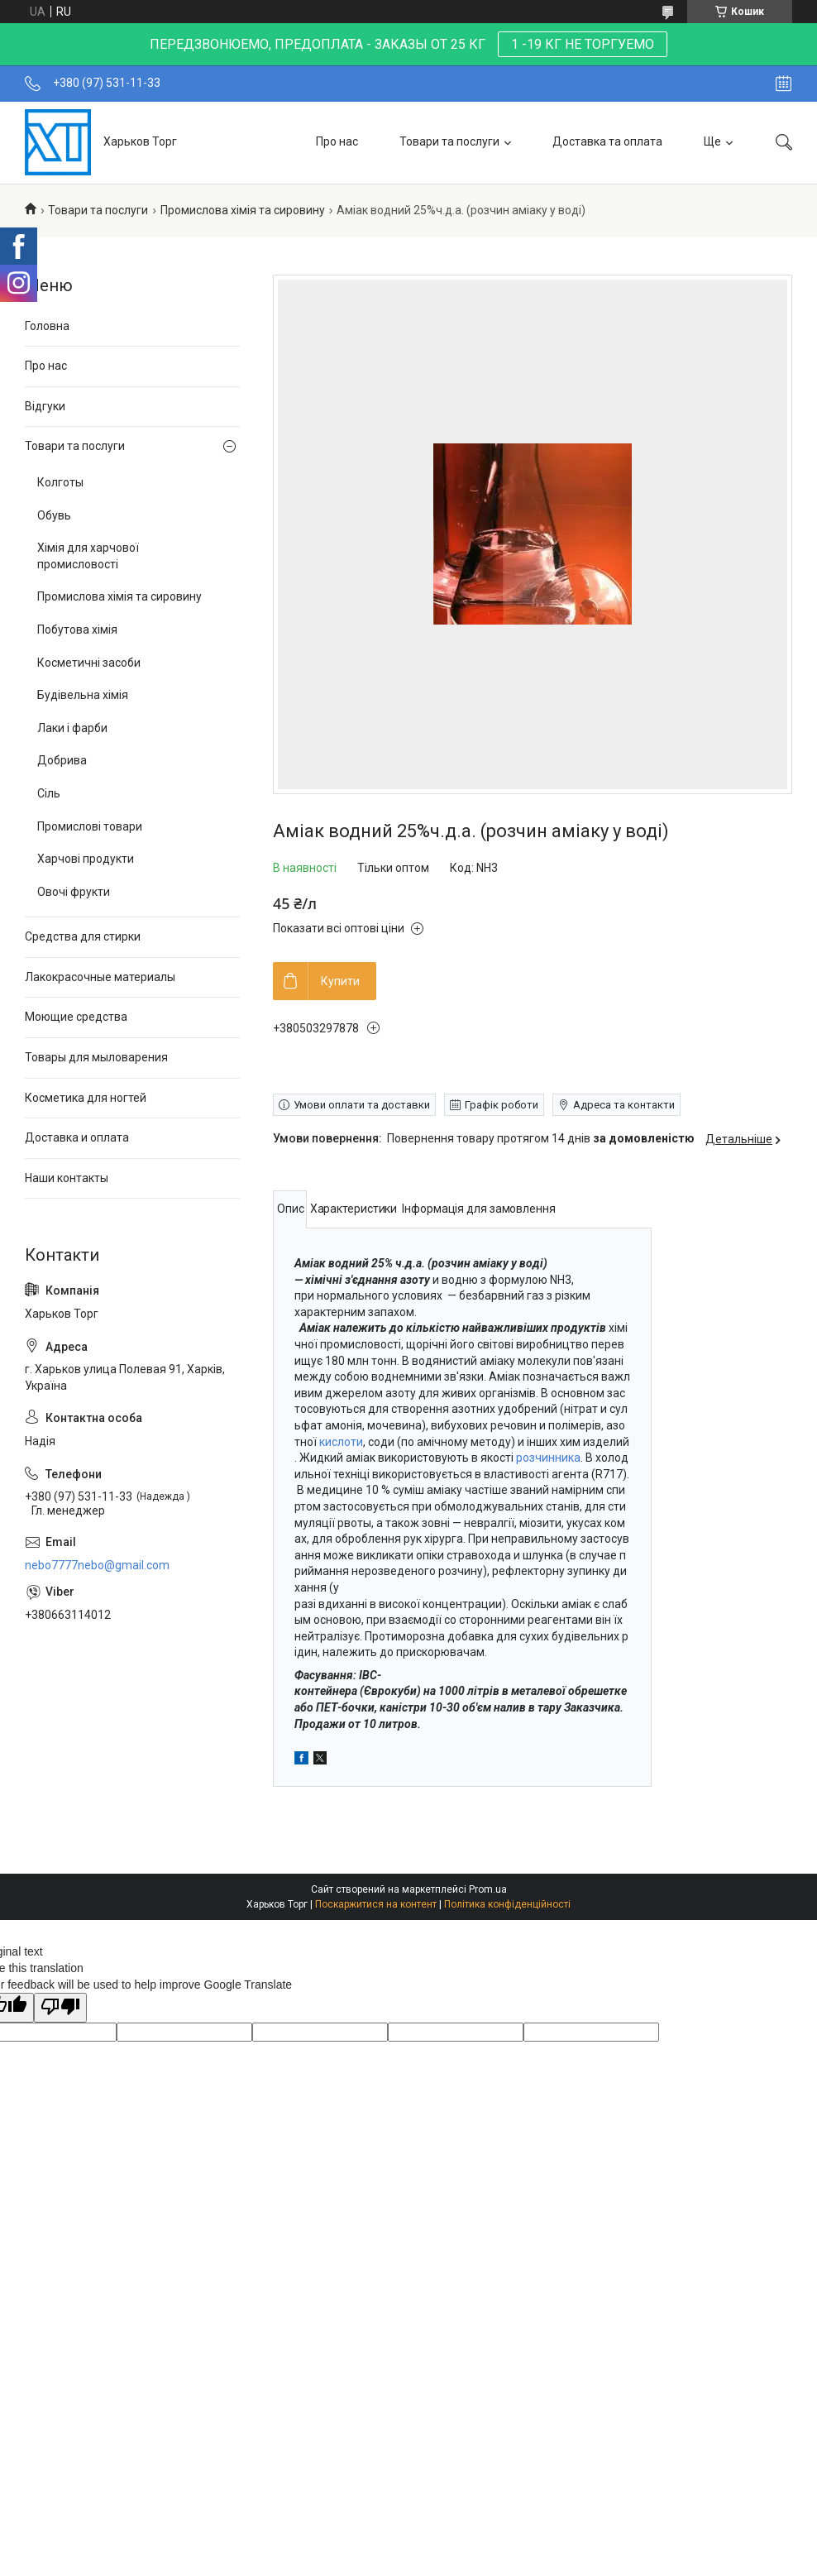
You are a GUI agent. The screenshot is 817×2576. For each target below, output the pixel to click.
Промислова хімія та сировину (242, 210)
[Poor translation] (60, 2008)
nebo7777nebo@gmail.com (97, 1565)
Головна (47, 326)
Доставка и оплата (77, 1137)
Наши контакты (66, 1178)
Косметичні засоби (89, 662)
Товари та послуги (449, 141)
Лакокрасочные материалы (100, 977)
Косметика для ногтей (85, 1097)
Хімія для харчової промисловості (88, 556)
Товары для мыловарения (96, 1057)
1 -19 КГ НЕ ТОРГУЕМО (582, 44)
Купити (340, 981)
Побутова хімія (77, 629)
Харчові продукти (85, 858)
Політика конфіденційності (507, 1904)
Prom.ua (488, 1889)
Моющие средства (76, 1016)
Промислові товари (89, 826)
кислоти (341, 1441)
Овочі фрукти (73, 891)
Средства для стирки (83, 936)
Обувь (54, 515)
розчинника (548, 1457)
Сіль (48, 793)
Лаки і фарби (72, 728)
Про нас (337, 141)
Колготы (60, 482)
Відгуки (45, 406)
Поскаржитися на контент (376, 1904)
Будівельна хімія (82, 694)
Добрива (62, 760)
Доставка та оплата (607, 141)
